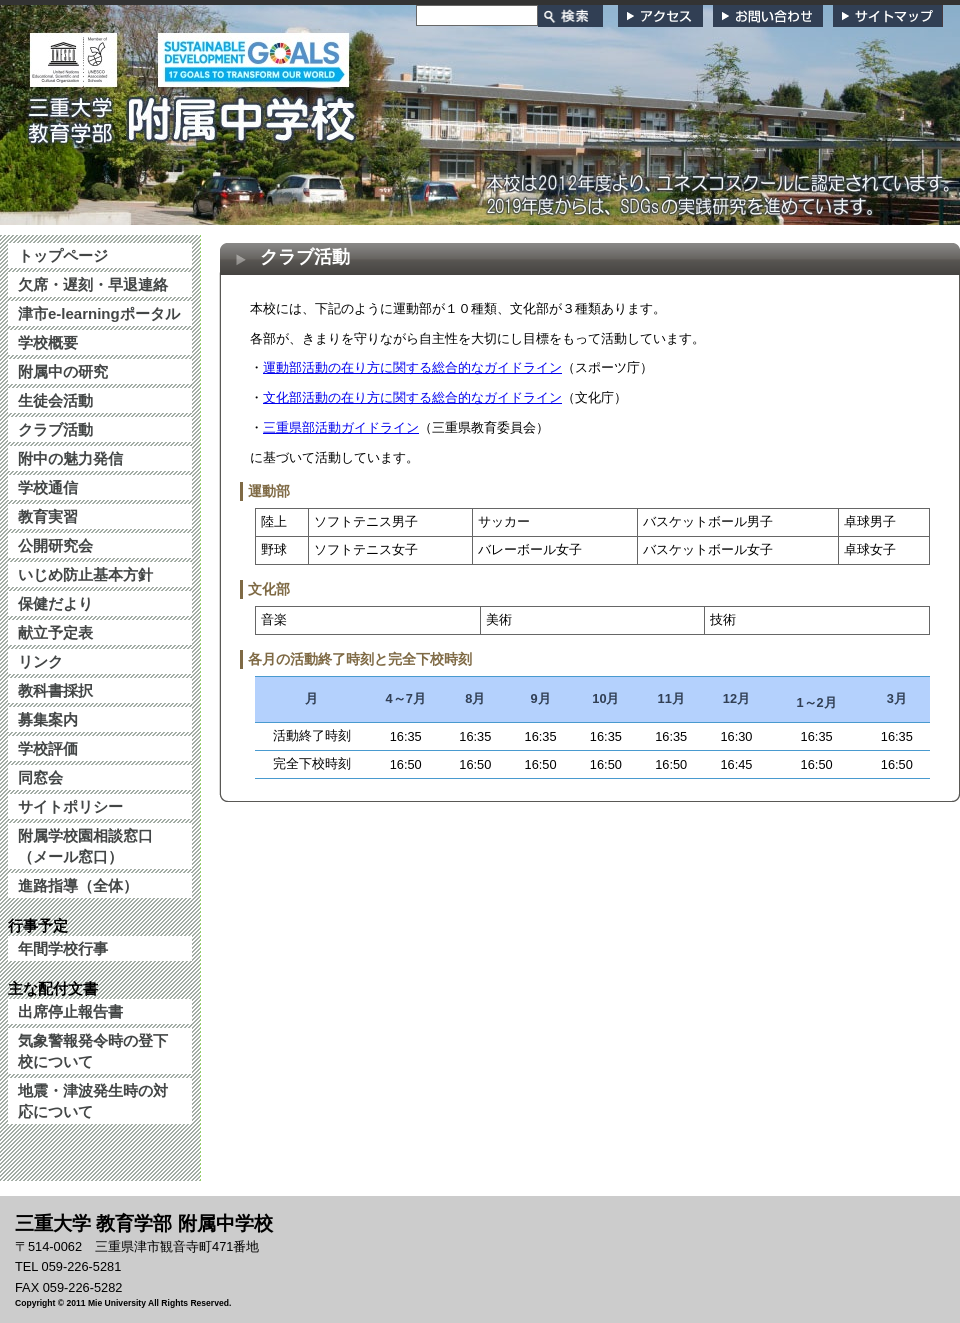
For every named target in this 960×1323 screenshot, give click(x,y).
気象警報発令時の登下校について (93, 1051)
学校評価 (48, 748)
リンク (40, 661)
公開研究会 (55, 545)
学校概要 (48, 342)
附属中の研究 (63, 371)
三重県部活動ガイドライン (341, 427)
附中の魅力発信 (70, 458)
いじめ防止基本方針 (85, 574)
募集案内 (48, 719)
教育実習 (48, 516)
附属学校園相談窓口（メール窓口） (85, 846)
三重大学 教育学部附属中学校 (193, 114)
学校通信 (48, 487)
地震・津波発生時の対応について (93, 1101)
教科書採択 (55, 690)
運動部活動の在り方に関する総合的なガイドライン (412, 367)
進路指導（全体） (78, 885)
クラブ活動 (55, 429)
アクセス (660, 16)
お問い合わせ (768, 16)
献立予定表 (55, 632)
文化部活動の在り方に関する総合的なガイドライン (412, 397)
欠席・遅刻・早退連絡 (93, 284)
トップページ (63, 255)
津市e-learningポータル (99, 313)
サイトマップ (888, 16)
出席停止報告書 (70, 1011)
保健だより (55, 603)
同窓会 (40, 777)
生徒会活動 (55, 400)
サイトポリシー (70, 806)
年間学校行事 (63, 948)
